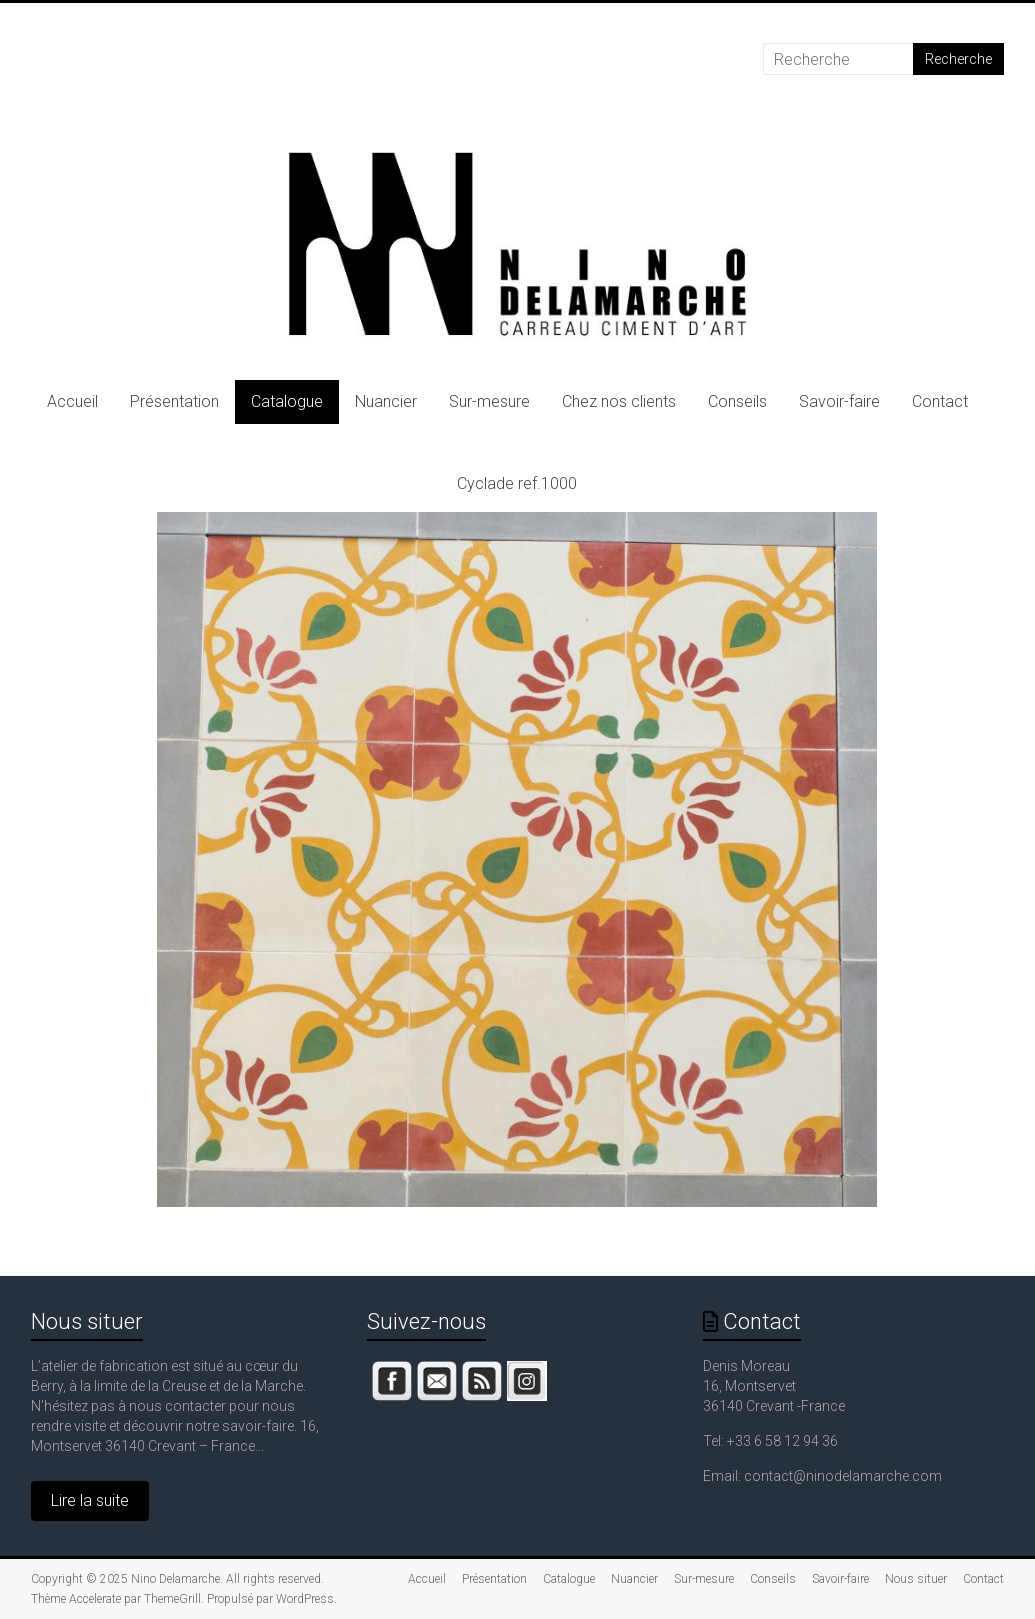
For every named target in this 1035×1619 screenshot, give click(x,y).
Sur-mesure (489, 401)
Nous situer (87, 1321)
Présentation (174, 401)
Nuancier (386, 401)
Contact (940, 401)
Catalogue (287, 401)
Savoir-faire (839, 401)
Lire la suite (90, 1500)
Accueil (72, 401)
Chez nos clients (619, 401)
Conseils (737, 401)
